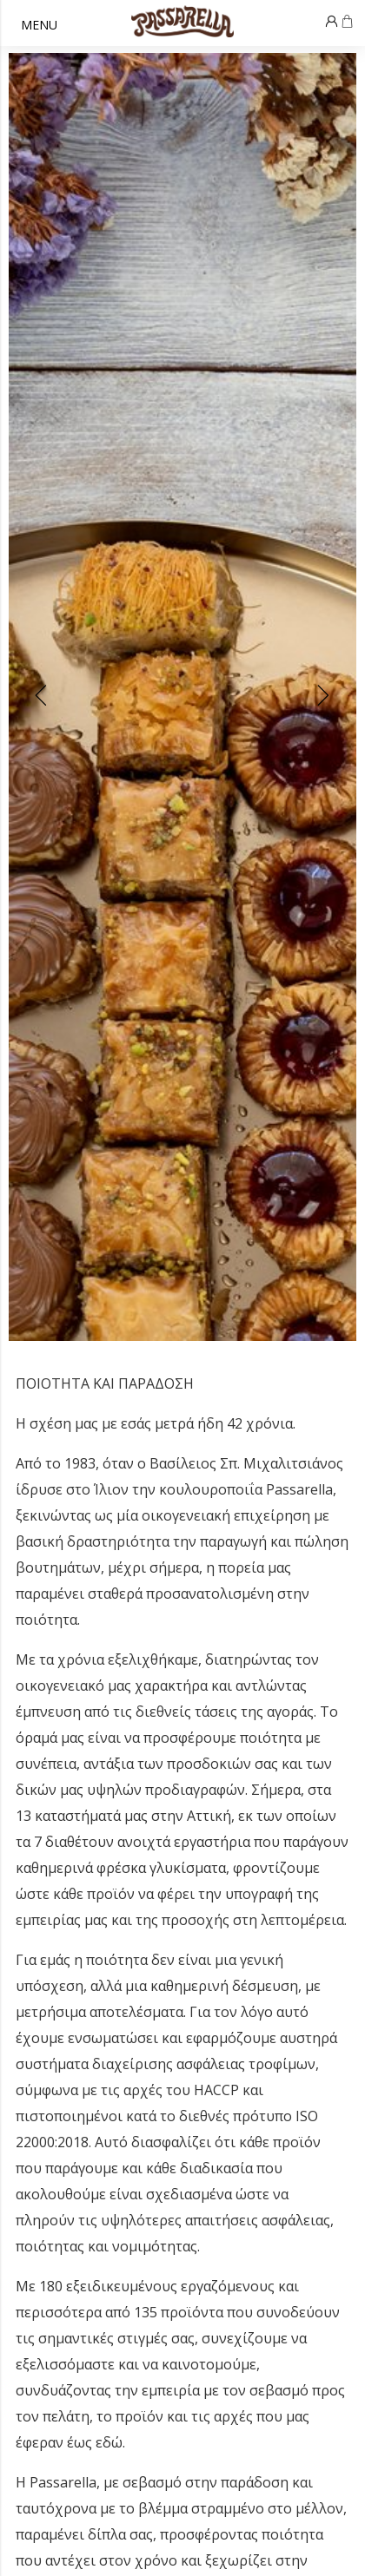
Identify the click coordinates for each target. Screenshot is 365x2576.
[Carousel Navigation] (182, 697)
